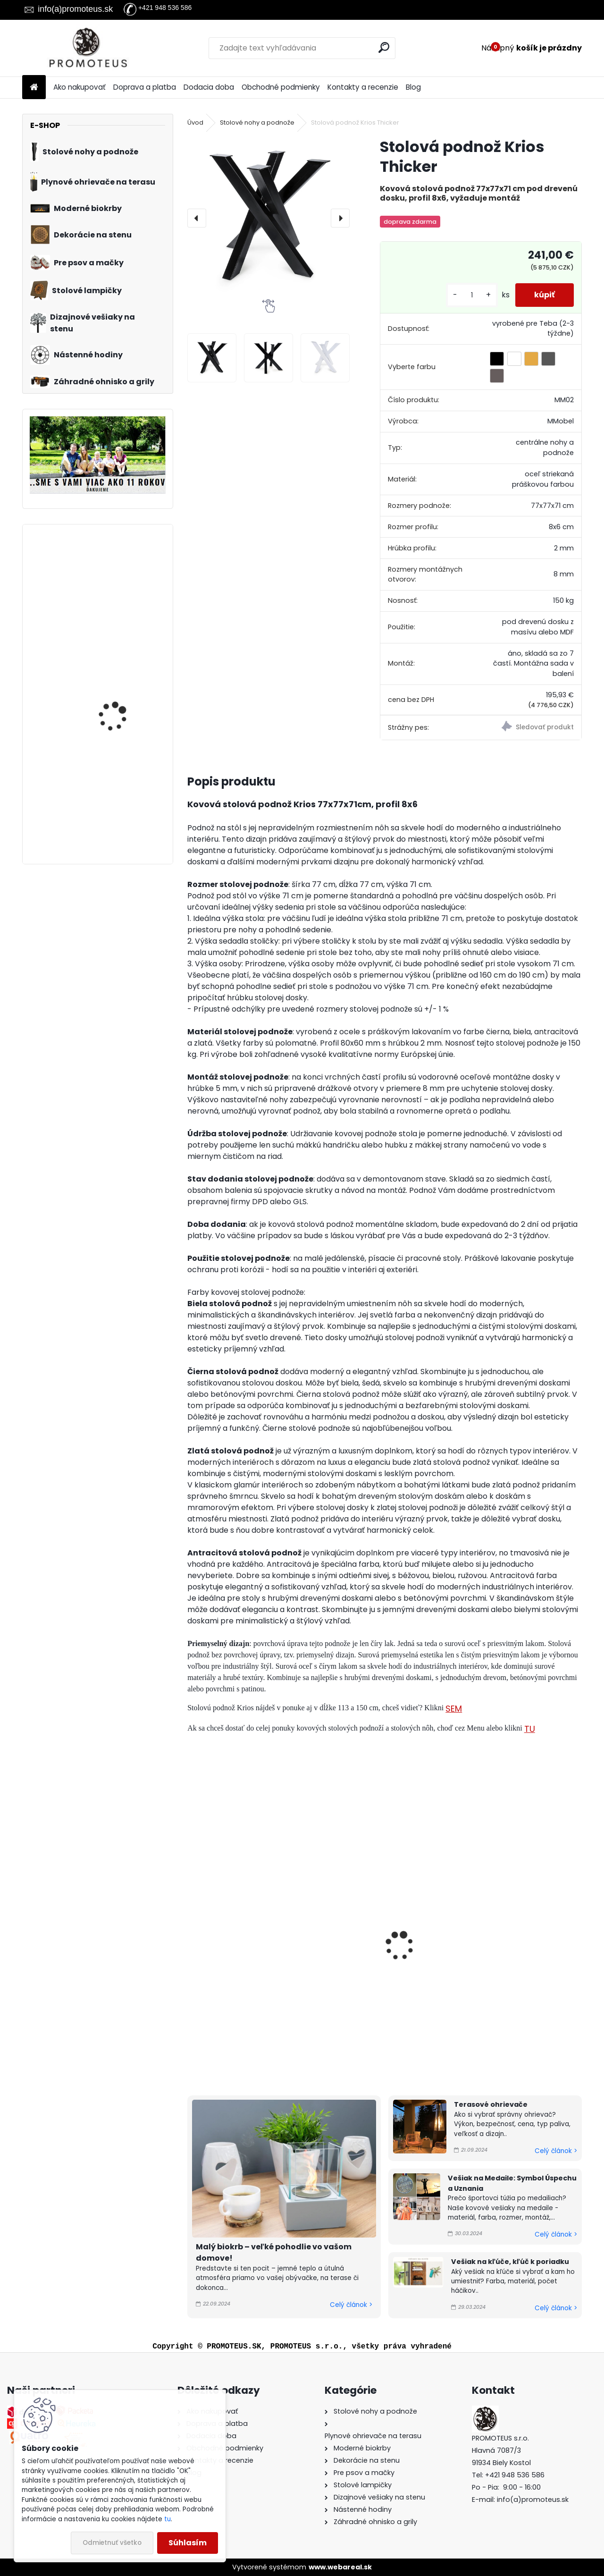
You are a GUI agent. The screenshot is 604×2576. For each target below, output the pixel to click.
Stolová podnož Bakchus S (511, 1961)
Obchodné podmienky (281, 87)
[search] (383, 47)
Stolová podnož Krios (233, 1961)
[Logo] (87, 48)
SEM (453, 1709)
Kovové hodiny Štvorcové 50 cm (112, 682)
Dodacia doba (209, 87)
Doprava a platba (144, 87)
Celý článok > (351, 2304)
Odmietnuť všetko (112, 2542)
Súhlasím (187, 2542)
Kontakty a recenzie (362, 87)
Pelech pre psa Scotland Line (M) (125, 772)
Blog (413, 87)
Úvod (195, 122)
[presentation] (196, 218)
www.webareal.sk (340, 2567)
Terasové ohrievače (491, 2104)
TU (529, 1729)
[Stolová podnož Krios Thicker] (268, 218)
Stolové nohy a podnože (257, 122)
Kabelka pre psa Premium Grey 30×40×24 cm (111, 578)
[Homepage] (34, 87)
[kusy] (472, 295)
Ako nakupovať (79, 87)
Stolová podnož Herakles (373, 1961)
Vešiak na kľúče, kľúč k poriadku (510, 2261)
